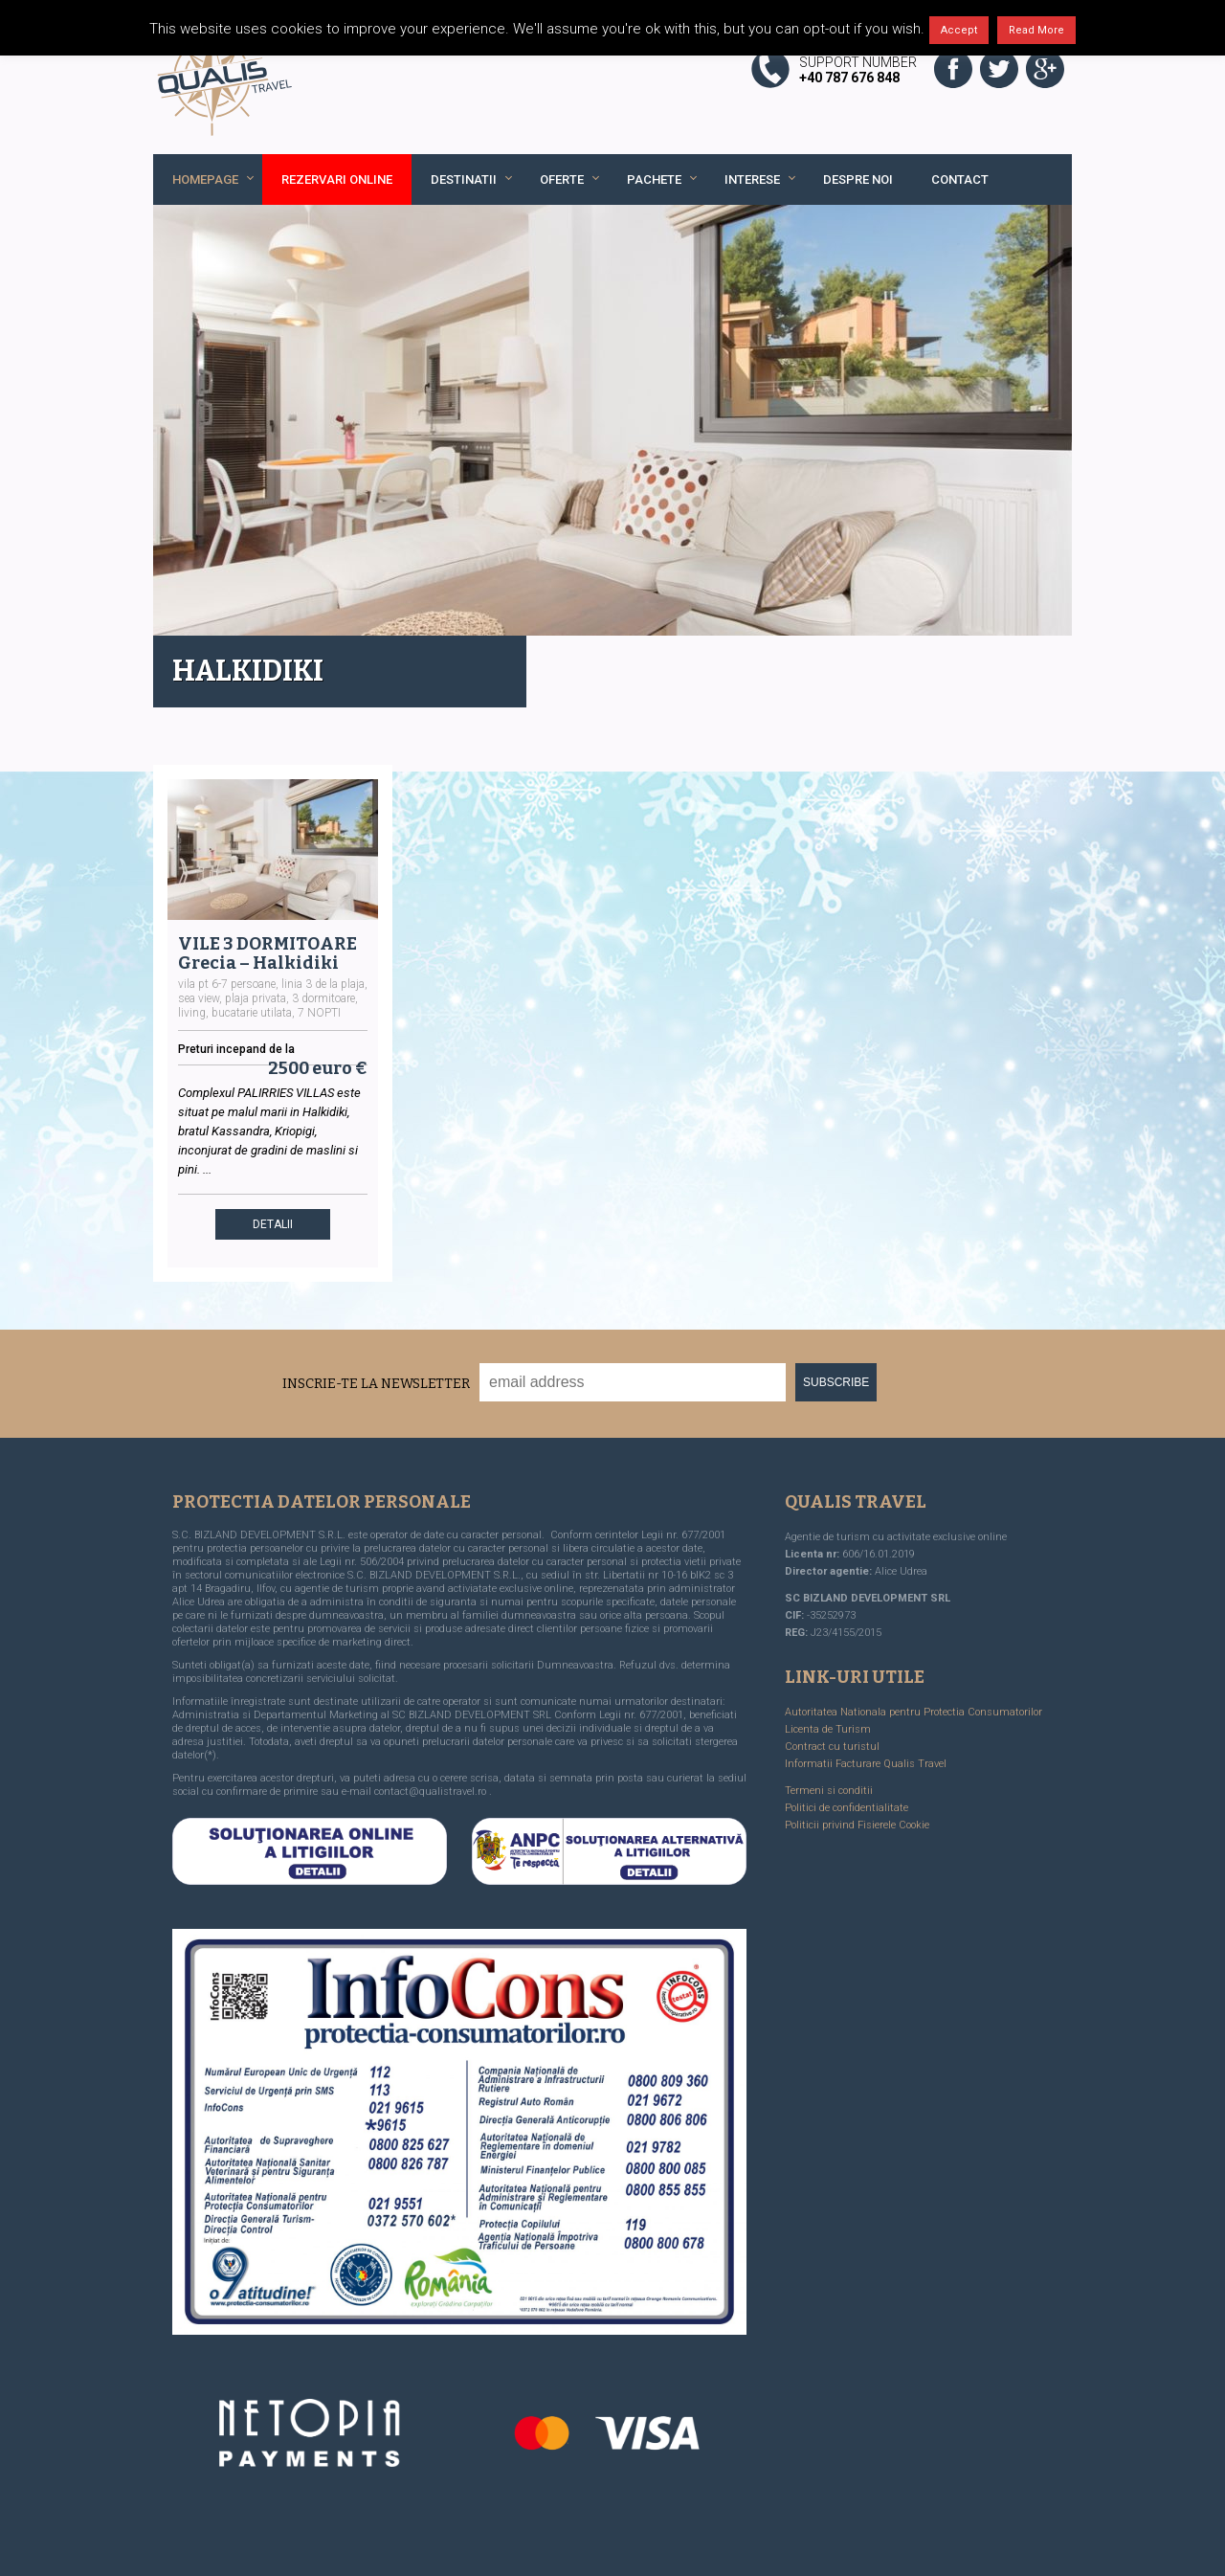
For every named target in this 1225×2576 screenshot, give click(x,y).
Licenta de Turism (828, 1729)
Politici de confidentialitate (846, 1808)
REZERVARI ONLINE (336, 179)
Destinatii (464, 179)
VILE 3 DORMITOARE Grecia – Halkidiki (267, 953)
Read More (1036, 30)
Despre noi (858, 179)
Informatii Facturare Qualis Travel (866, 1764)
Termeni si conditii (829, 1790)
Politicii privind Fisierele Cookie (857, 1825)
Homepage (205, 179)
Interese (752, 179)
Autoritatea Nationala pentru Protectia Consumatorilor (913, 1712)
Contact (960, 179)
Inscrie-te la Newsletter (376, 1384)
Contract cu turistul (832, 1746)
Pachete (654, 179)
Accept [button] (959, 30)
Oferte (562, 179)
